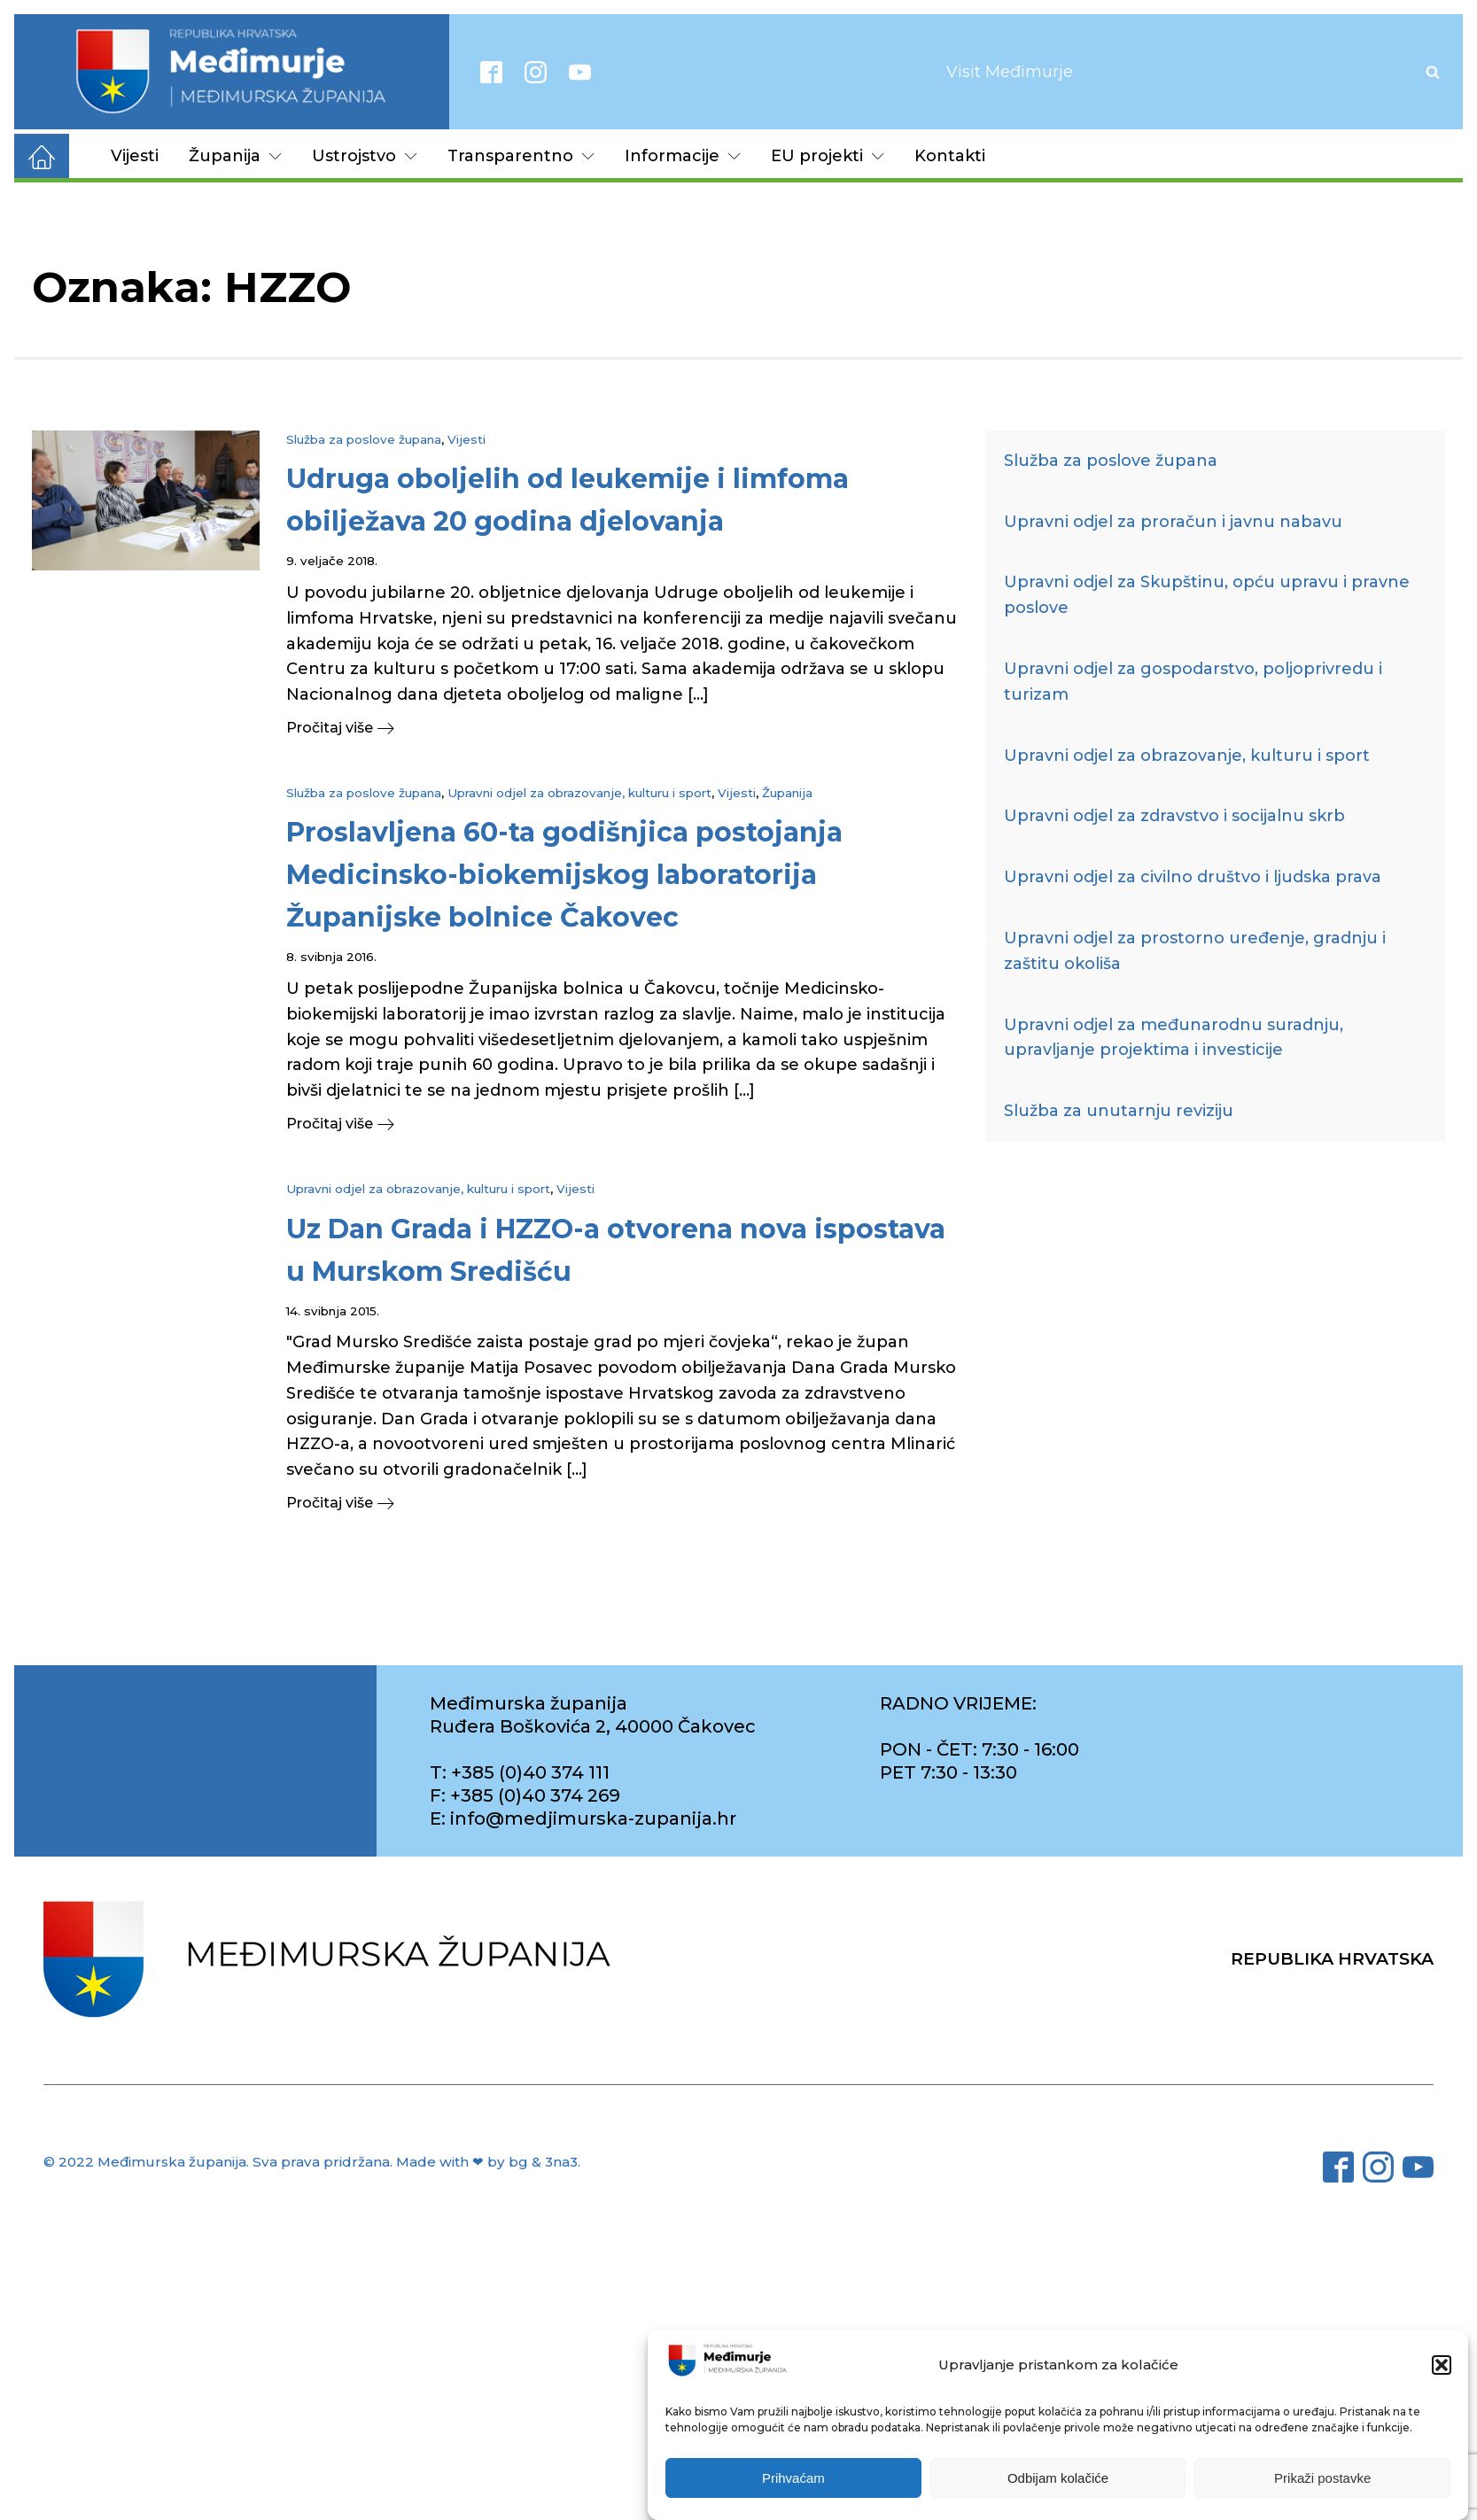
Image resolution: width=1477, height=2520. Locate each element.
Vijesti (135, 156)
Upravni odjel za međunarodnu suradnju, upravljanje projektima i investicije (1173, 1037)
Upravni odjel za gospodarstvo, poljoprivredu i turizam (1193, 681)
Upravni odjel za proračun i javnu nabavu (1173, 521)
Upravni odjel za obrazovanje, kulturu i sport (579, 793)
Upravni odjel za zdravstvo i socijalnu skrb (1174, 816)
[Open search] (1432, 72)
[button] (1441, 2365)
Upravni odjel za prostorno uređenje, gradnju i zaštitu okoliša (1195, 950)
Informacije (683, 156)
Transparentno (521, 156)
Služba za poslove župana (363, 439)
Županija (235, 156)
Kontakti (949, 156)
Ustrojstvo (364, 156)
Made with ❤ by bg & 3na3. (488, 2161)
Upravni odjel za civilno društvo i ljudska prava (1192, 877)
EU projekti (827, 156)
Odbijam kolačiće (1057, 2477)
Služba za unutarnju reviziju (1118, 1110)
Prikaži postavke (1322, 2477)
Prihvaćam (793, 2477)
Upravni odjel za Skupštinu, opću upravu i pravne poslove (1207, 594)
